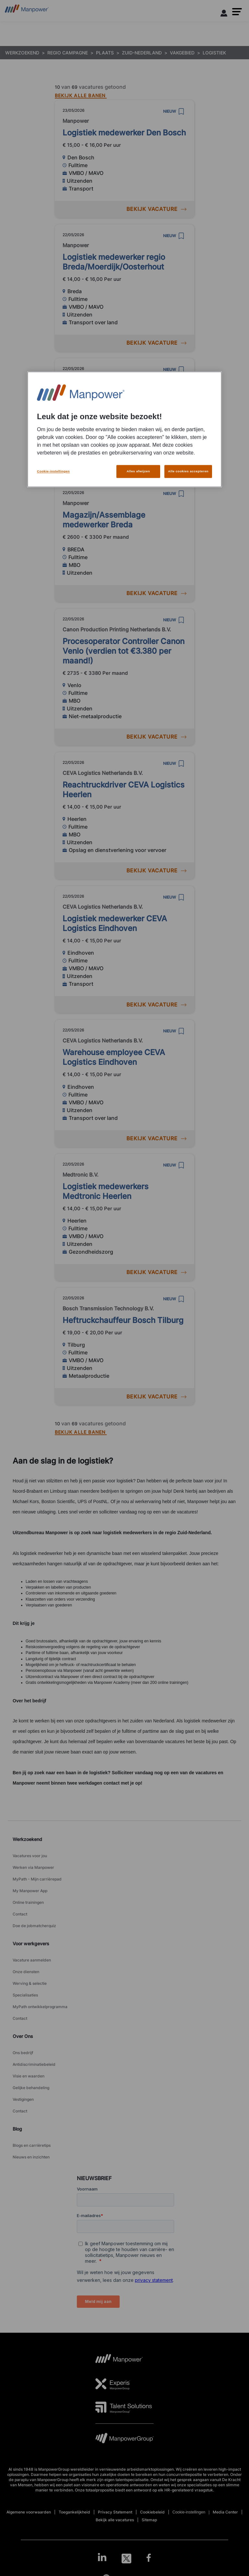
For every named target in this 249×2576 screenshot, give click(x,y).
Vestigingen (23, 2099)
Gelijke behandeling (31, 2087)
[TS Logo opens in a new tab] (123, 2407)
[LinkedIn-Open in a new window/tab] (102, 2558)
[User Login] (224, 14)
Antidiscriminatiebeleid (34, 2064)
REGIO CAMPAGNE (67, 52)
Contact (20, 1914)
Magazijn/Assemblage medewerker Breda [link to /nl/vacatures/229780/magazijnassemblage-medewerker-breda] (104, 519)
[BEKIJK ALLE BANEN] (81, 93)
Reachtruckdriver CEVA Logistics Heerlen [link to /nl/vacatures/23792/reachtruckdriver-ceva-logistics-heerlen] (123, 789)
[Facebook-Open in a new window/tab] (149, 2558)
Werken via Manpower (33, 1867)
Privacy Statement (115, 2512)
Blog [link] (17, 2129)
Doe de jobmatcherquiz (34, 1925)
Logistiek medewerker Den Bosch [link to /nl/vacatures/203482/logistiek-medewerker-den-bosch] (124, 391)
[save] (181, 111)
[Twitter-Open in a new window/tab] (126, 2558)
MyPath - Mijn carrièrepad (37, 1879)
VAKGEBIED (182, 52)
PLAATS (105, 52)
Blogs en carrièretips (32, 2145)
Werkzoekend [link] (27, 1839)
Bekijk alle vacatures (115, 2519)
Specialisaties (25, 1995)
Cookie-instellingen (188, 2512)
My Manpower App (30, 1890)
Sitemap (149, 2519)
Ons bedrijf (23, 2052)
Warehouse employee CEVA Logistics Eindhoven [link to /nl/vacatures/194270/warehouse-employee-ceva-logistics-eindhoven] (114, 1057)
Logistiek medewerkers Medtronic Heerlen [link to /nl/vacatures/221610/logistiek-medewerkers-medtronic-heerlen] (105, 1191)
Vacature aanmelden (32, 1960)
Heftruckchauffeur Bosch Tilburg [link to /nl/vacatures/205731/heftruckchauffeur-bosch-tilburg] (123, 1320)
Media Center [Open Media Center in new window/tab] (225, 2512)
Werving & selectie (30, 1983)
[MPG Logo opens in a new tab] (124, 2440)
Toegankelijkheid (74, 2512)
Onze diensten (26, 1971)
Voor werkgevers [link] (31, 1943)
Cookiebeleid (152, 2512)
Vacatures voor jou (30, 1855)
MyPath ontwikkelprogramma (40, 2006)
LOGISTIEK (214, 52)
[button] (237, 11)
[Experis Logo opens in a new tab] (112, 2384)
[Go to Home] (27, 10)
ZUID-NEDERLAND (142, 52)
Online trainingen (28, 1902)
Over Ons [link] (23, 2036)
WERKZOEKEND (22, 52)
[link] (124, 2558)
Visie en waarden (28, 2076)
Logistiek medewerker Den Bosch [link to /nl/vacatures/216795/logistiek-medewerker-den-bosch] (124, 132)
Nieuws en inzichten (31, 2157)
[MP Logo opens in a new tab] (119, 2360)
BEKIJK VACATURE (156, 209)
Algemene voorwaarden (28, 2512)
